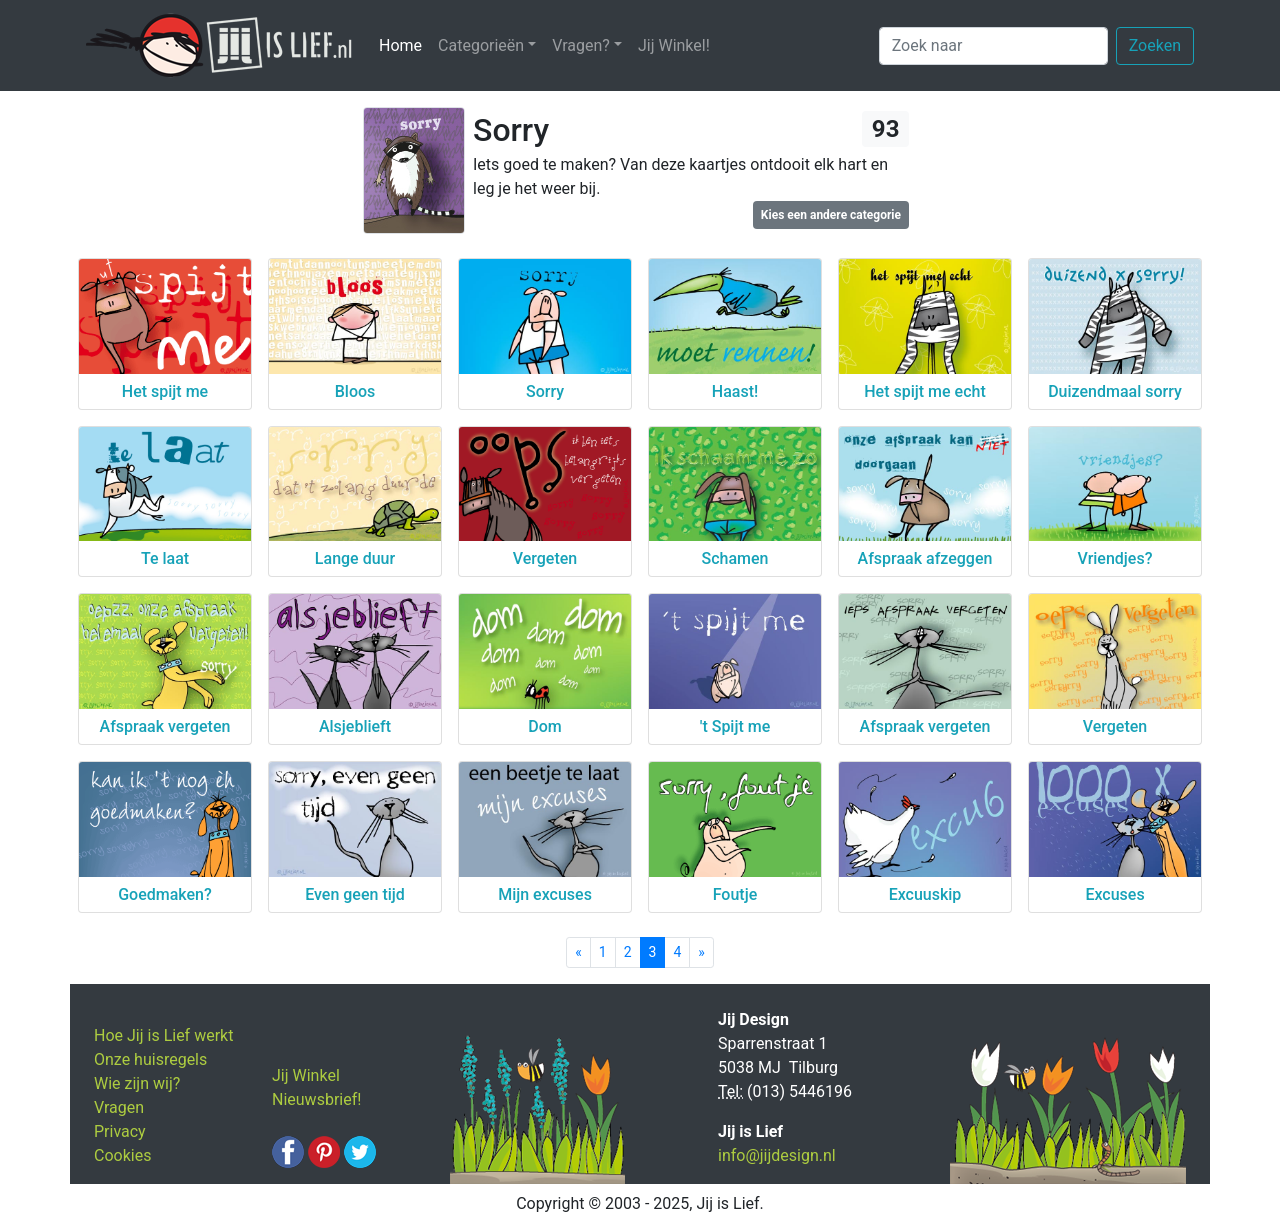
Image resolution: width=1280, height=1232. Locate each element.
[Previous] (578, 952)
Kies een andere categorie (831, 215)
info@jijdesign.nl (777, 1155)
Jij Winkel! (674, 45)
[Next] (701, 952)
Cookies (122, 1155)
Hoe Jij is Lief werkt (163, 1035)
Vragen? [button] (581, 45)
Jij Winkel (306, 1075)
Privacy (120, 1131)
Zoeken (1155, 45)
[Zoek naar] (993, 46)
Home (404, 44)
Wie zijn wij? (137, 1083)
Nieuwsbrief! (316, 1099)
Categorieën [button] (481, 45)
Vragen (119, 1107)
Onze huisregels (150, 1059)
